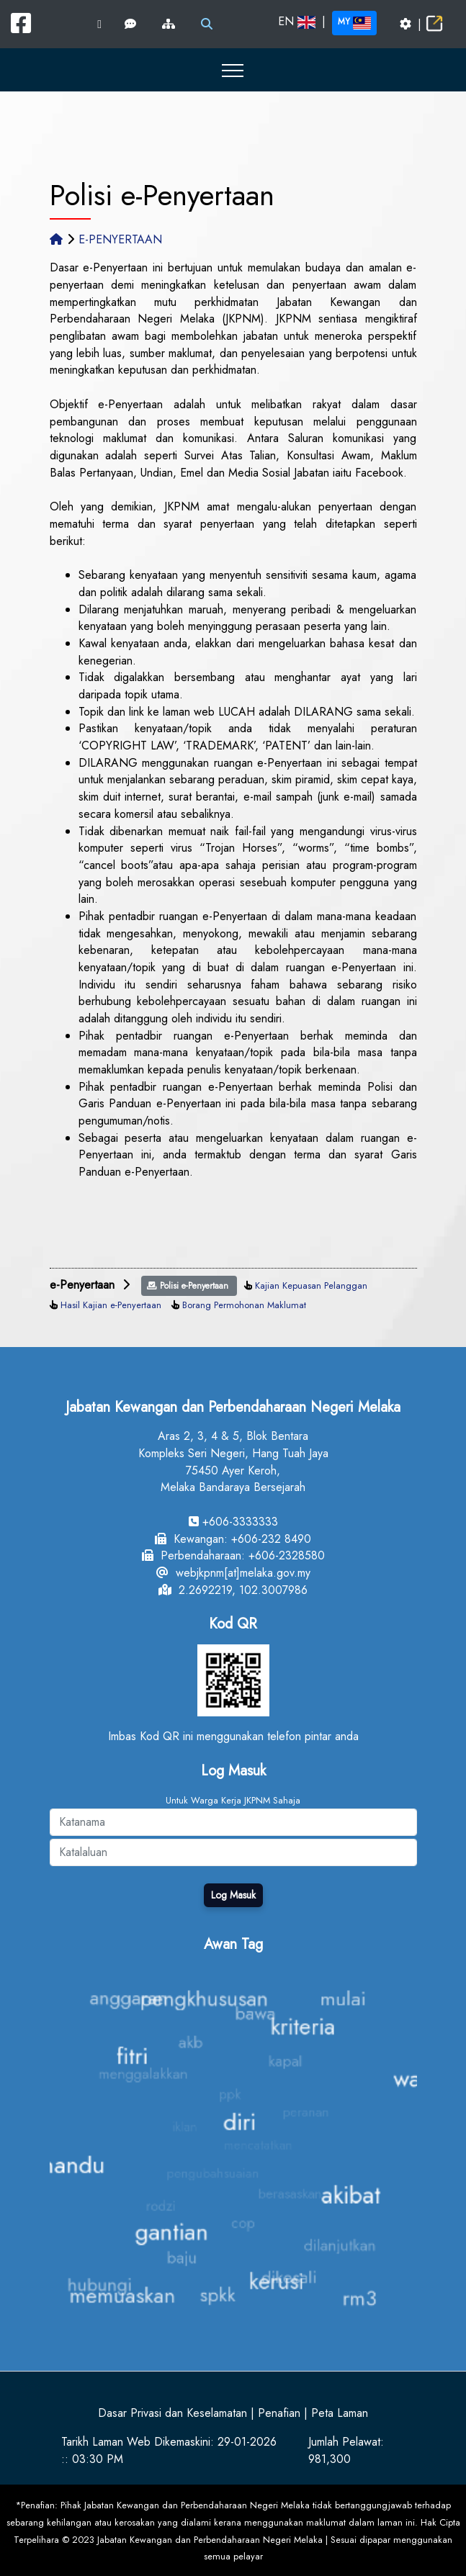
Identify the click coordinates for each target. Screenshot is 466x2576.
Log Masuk (233, 1895)
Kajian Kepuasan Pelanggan (311, 1285)
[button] (233, 69)
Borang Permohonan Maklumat (244, 1305)
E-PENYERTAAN (120, 239)
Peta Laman (339, 2413)
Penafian (279, 2413)
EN (296, 21)
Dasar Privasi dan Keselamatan (172, 2413)
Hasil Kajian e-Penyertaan (111, 1305)
